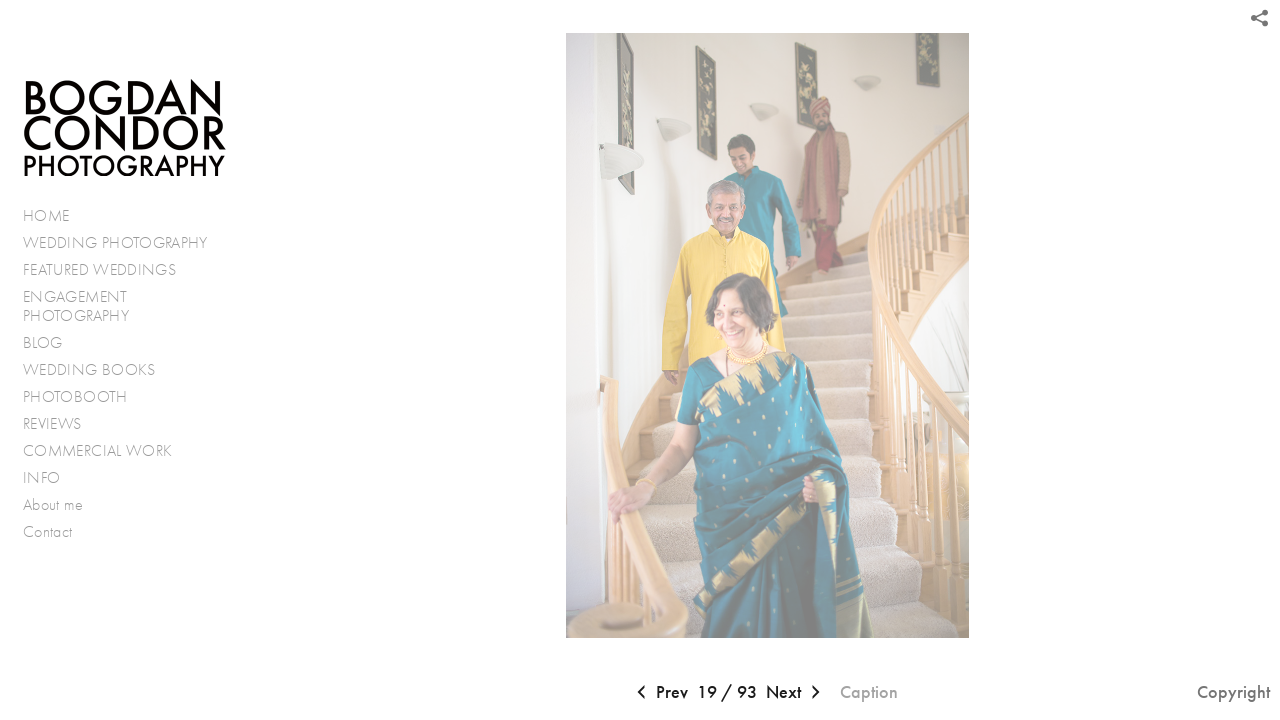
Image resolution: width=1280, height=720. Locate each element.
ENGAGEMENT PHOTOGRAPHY (76, 306)
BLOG (42, 342)
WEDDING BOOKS (89, 369)
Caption (869, 692)
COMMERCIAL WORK (97, 450)
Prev (660, 693)
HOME (46, 215)
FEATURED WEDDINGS (110, 270)
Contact (48, 531)
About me (53, 504)
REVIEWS (52, 423)
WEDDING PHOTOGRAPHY (115, 242)
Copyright (1233, 692)
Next (795, 693)
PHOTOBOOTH (75, 396)
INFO (52, 478)
